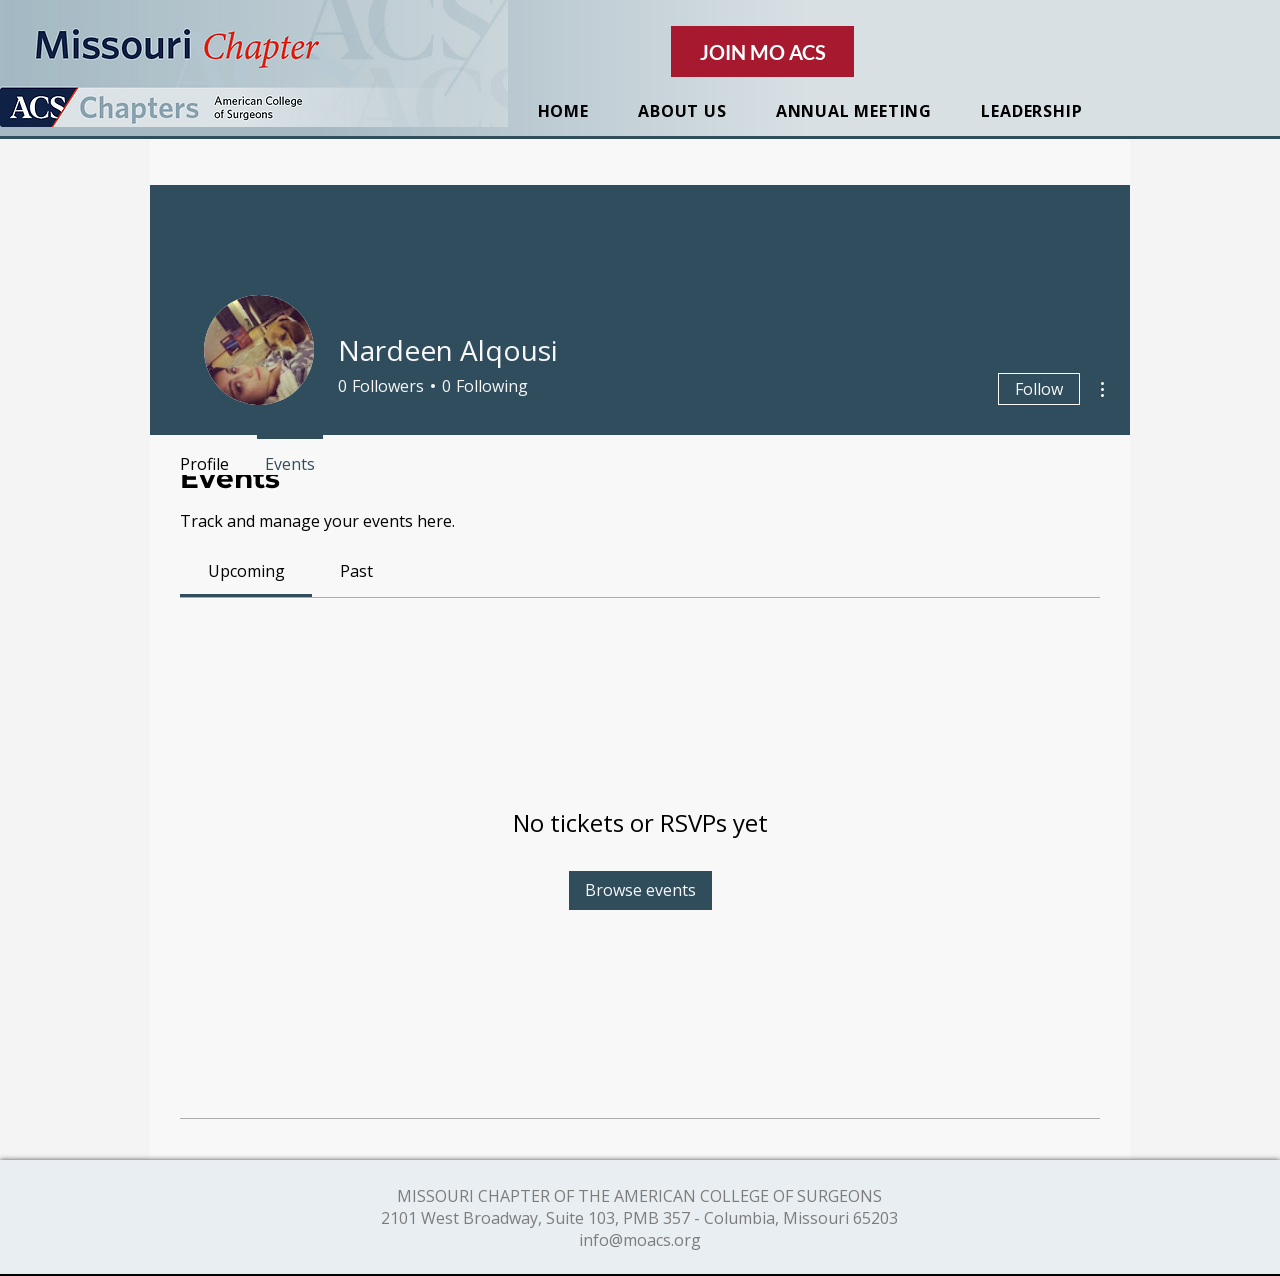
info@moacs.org (640, 1240)
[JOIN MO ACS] (762, 51)
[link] (246, 571)
